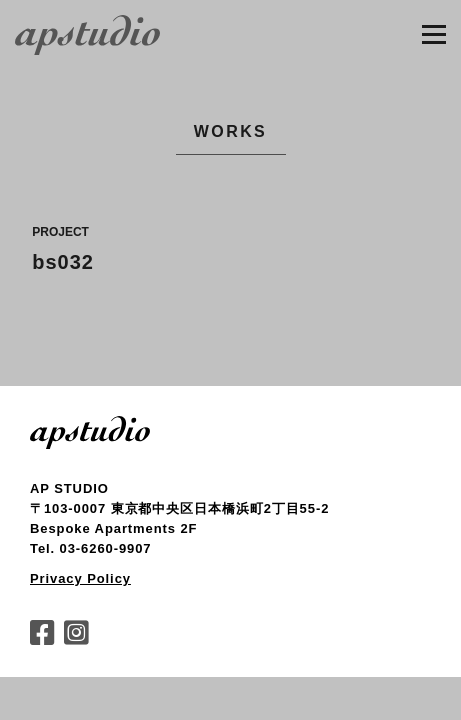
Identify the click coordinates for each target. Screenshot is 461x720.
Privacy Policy (80, 578)
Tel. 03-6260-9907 (90, 548)
